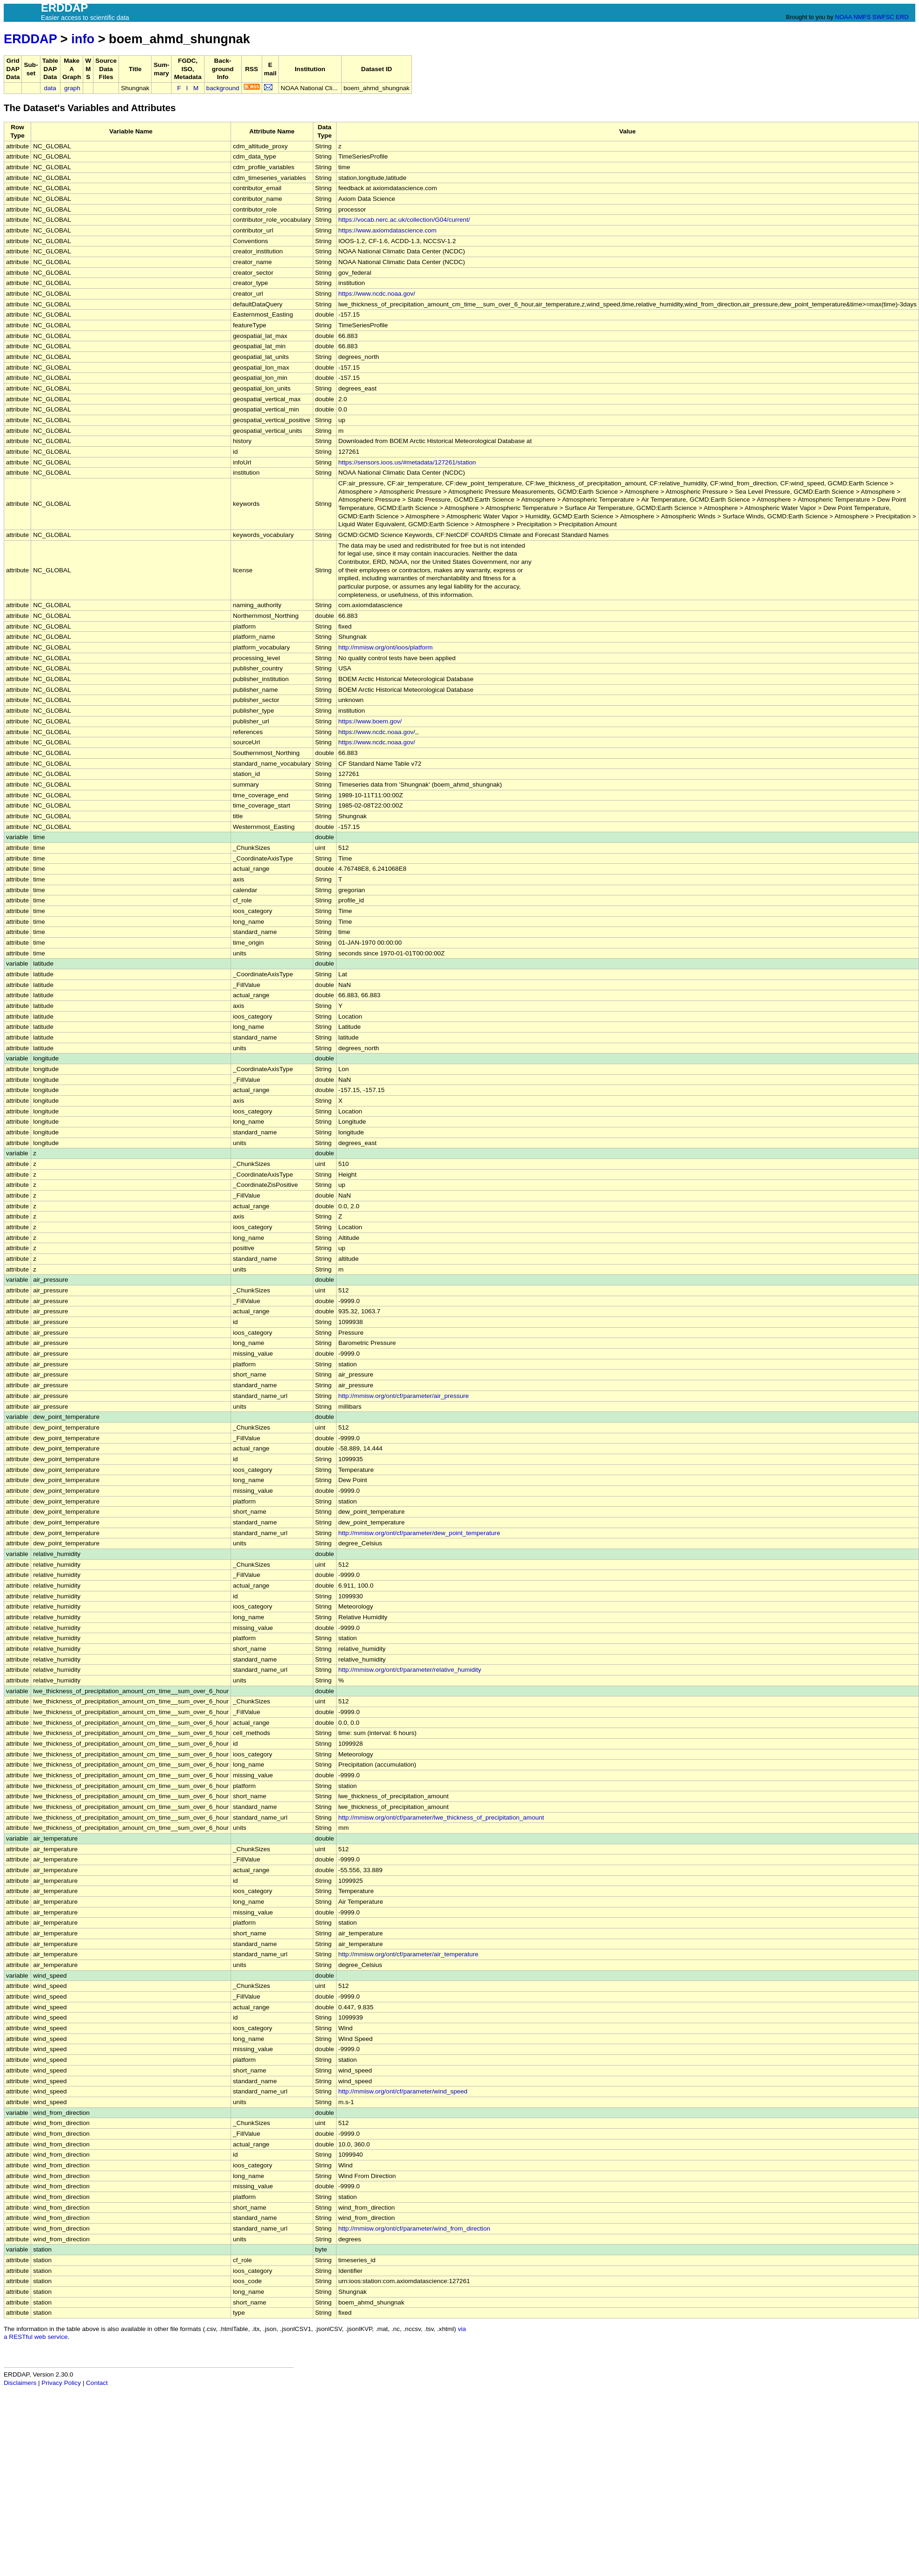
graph (72, 88)
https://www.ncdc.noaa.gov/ (376, 293)
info (82, 39)
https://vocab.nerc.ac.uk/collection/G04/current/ (404, 219)
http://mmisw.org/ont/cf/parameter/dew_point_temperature (419, 1533)
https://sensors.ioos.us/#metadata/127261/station (407, 462)
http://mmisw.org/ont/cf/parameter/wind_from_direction (414, 2228)
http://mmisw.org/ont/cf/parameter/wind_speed (403, 2091)
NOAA (843, 16)
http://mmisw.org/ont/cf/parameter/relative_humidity (410, 1669)
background (222, 88)
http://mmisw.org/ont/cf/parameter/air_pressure (403, 1395)
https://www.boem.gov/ (370, 721)
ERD (902, 16)
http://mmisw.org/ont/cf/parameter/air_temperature (408, 1954)
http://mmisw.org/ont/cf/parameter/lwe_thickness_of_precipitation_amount (441, 1817)
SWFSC (883, 16)
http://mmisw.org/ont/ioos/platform (385, 647)
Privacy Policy (61, 2382)
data (50, 88)
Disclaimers (20, 2382)
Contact (97, 2382)
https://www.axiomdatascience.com (387, 230)
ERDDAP (30, 39)
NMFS (862, 16)
